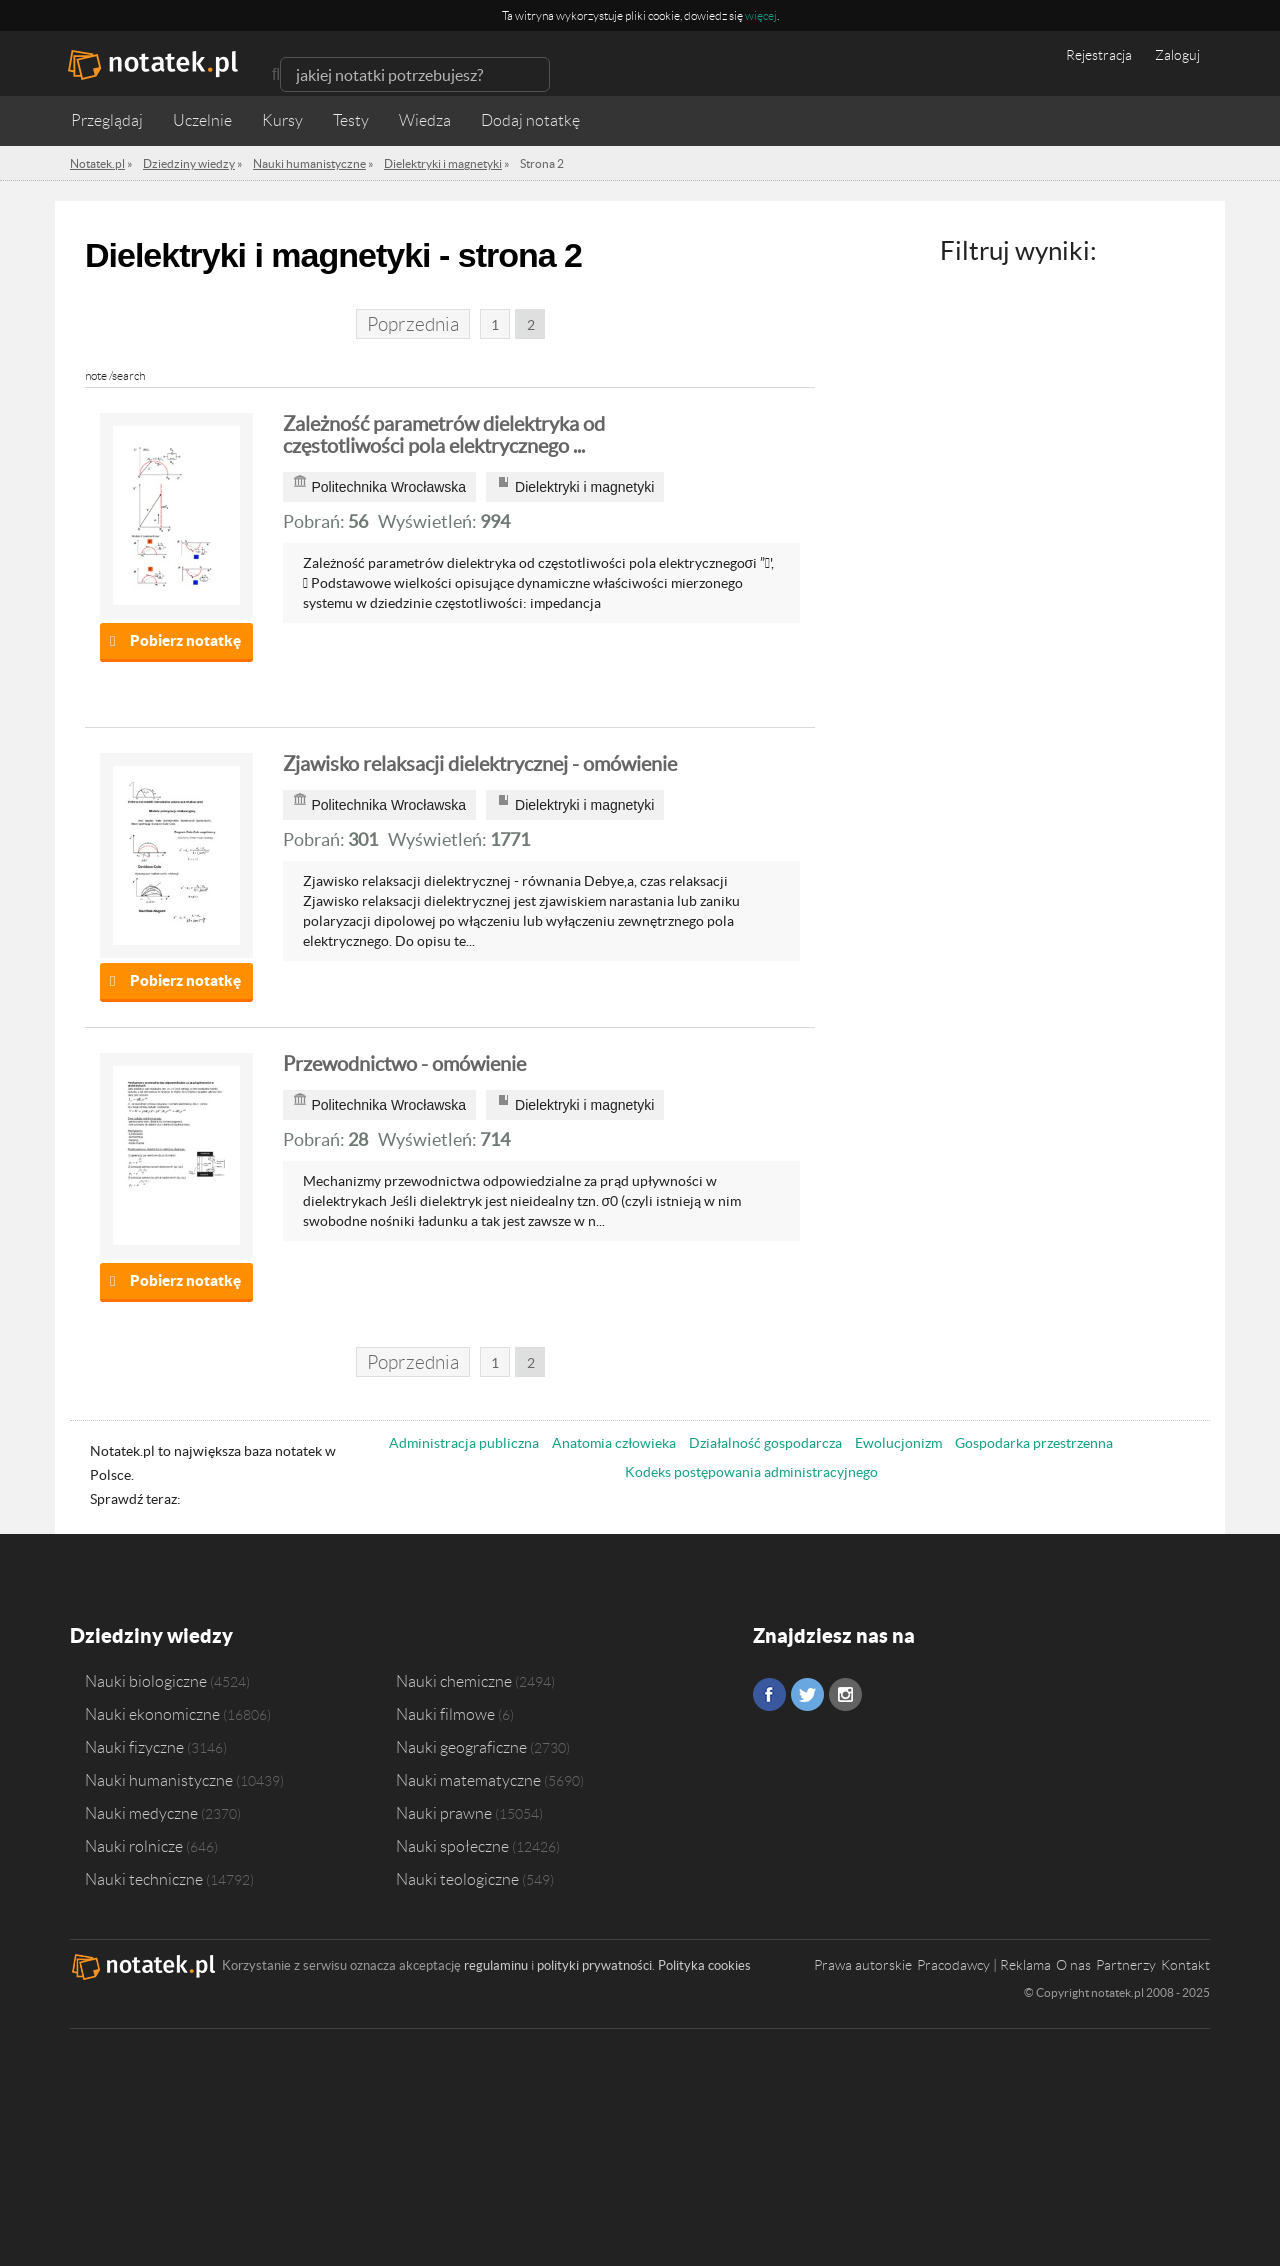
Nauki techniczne (144, 1879)
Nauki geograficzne (461, 1747)
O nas (1073, 1965)
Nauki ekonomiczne (152, 1714)
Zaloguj (1177, 55)
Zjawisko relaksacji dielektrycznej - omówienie (480, 764)
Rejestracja (1099, 55)
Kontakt (1185, 1965)
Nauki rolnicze (134, 1846)
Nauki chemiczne (454, 1681)
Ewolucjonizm (898, 1443)
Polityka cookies (704, 1965)
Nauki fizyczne (134, 1747)
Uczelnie (202, 120)
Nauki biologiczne (146, 1681)
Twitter (807, 1694)
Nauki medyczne (141, 1813)
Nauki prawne (444, 1813)
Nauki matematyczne (468, 1780)
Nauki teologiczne (457, 1879)
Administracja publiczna (464, 1443)
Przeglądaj (107, 120)
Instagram (845, 1694)
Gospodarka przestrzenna (1034, 1443)
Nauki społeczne (452, 1846)
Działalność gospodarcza (765, 1443)
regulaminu (496, 1965)
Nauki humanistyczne (159, 1780)
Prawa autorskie (863, 1965)
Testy (351, 120)
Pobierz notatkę (185, 640)
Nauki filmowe (445, 1714)
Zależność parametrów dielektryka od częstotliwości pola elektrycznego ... (444, 435)
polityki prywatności (594, 1965)
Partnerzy (1126, 1965)
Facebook (769, 1694)
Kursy (282, 120)
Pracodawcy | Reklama (984, 1965)
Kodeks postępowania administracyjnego (751, 1472)
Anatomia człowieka (614, 1443)
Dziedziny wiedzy (151, 1635)
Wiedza (425, 120)
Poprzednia (413, 324)
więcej (761, 15)
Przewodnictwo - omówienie (404, 1064)
